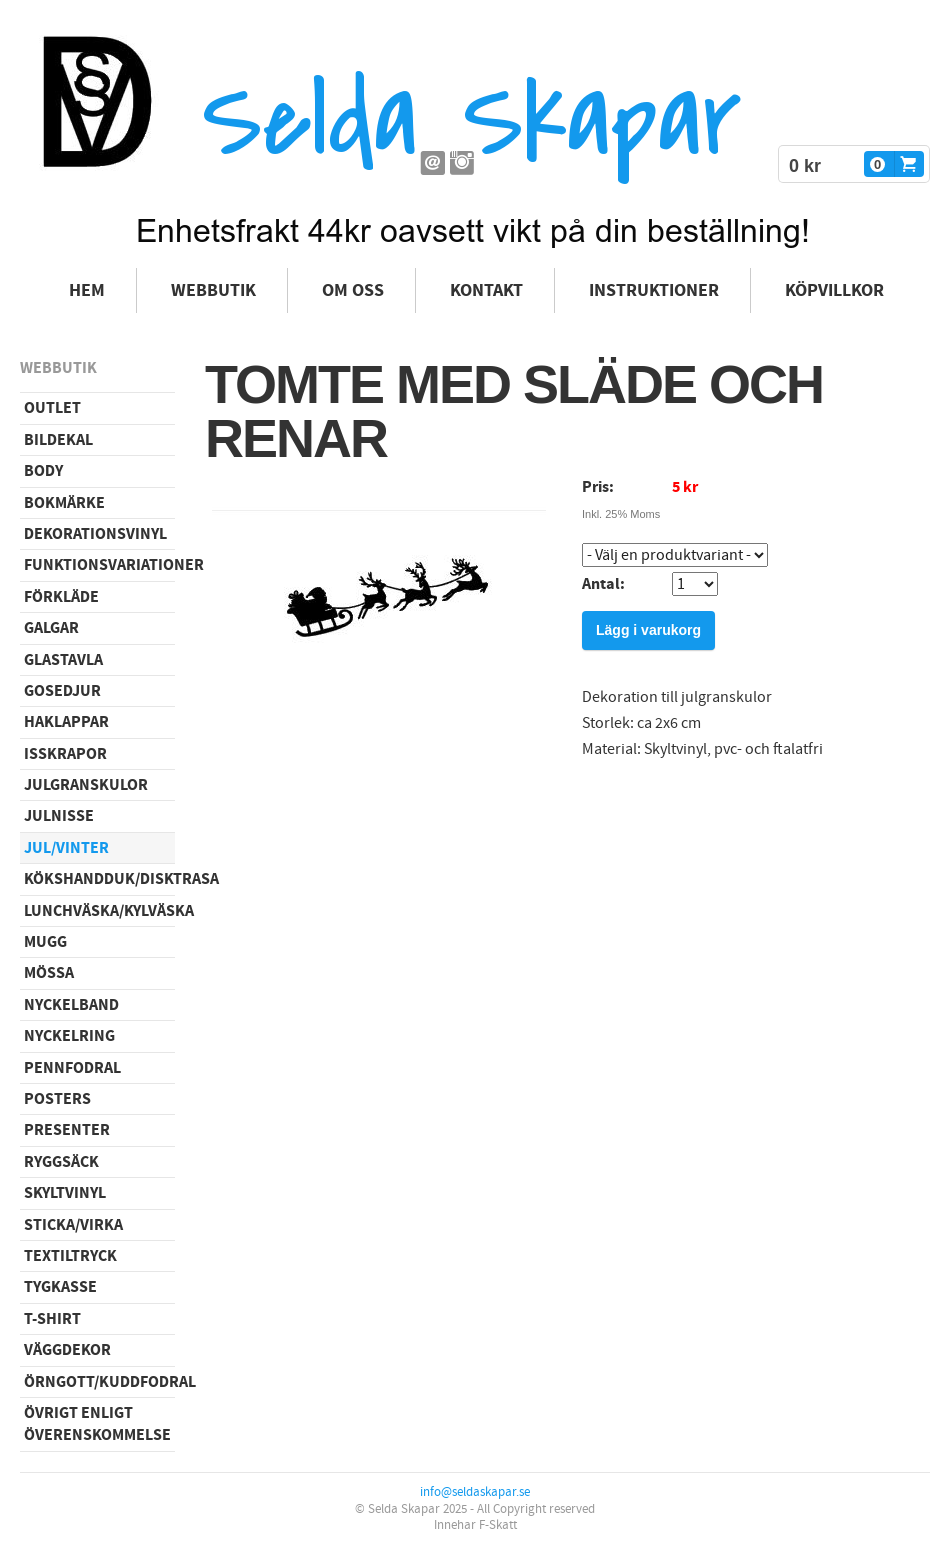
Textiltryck (70, 1256)
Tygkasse (60, 1287)
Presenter (67, 1130)
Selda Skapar (471, 120)
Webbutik (213, 290)
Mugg (45, 942)
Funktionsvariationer (99, 565)
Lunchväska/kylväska (99, 911)
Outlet (52, 408)
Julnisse (59, 816)
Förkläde (61, 597)
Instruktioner (654, 290)
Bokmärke (64, 503)
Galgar (51, 628)
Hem (87, 290)
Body (43, 471)
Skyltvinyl (65, 1193)
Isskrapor (65, 754)
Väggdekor (67, 1350)
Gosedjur (62, 691)
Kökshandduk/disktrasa (99, 879)
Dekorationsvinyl (95, 534)
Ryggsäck (61, 1162)
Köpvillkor (834, 290)
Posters (57, 1099)
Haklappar (66, 722)
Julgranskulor (86, 785)
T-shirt (52, 1319)
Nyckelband (71, 1005)
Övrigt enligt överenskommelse (97, 1424)
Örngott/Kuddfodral (99, 1382)
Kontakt (486, 290)
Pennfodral (72, 1068)
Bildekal (58, 440)
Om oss (353, 290)
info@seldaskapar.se (475, 1492)
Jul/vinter (66, 848)
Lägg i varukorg (648, 630)
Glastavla (63, 660)
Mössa (49, 973)
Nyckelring (69, 1036)
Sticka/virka (73, 1225)
